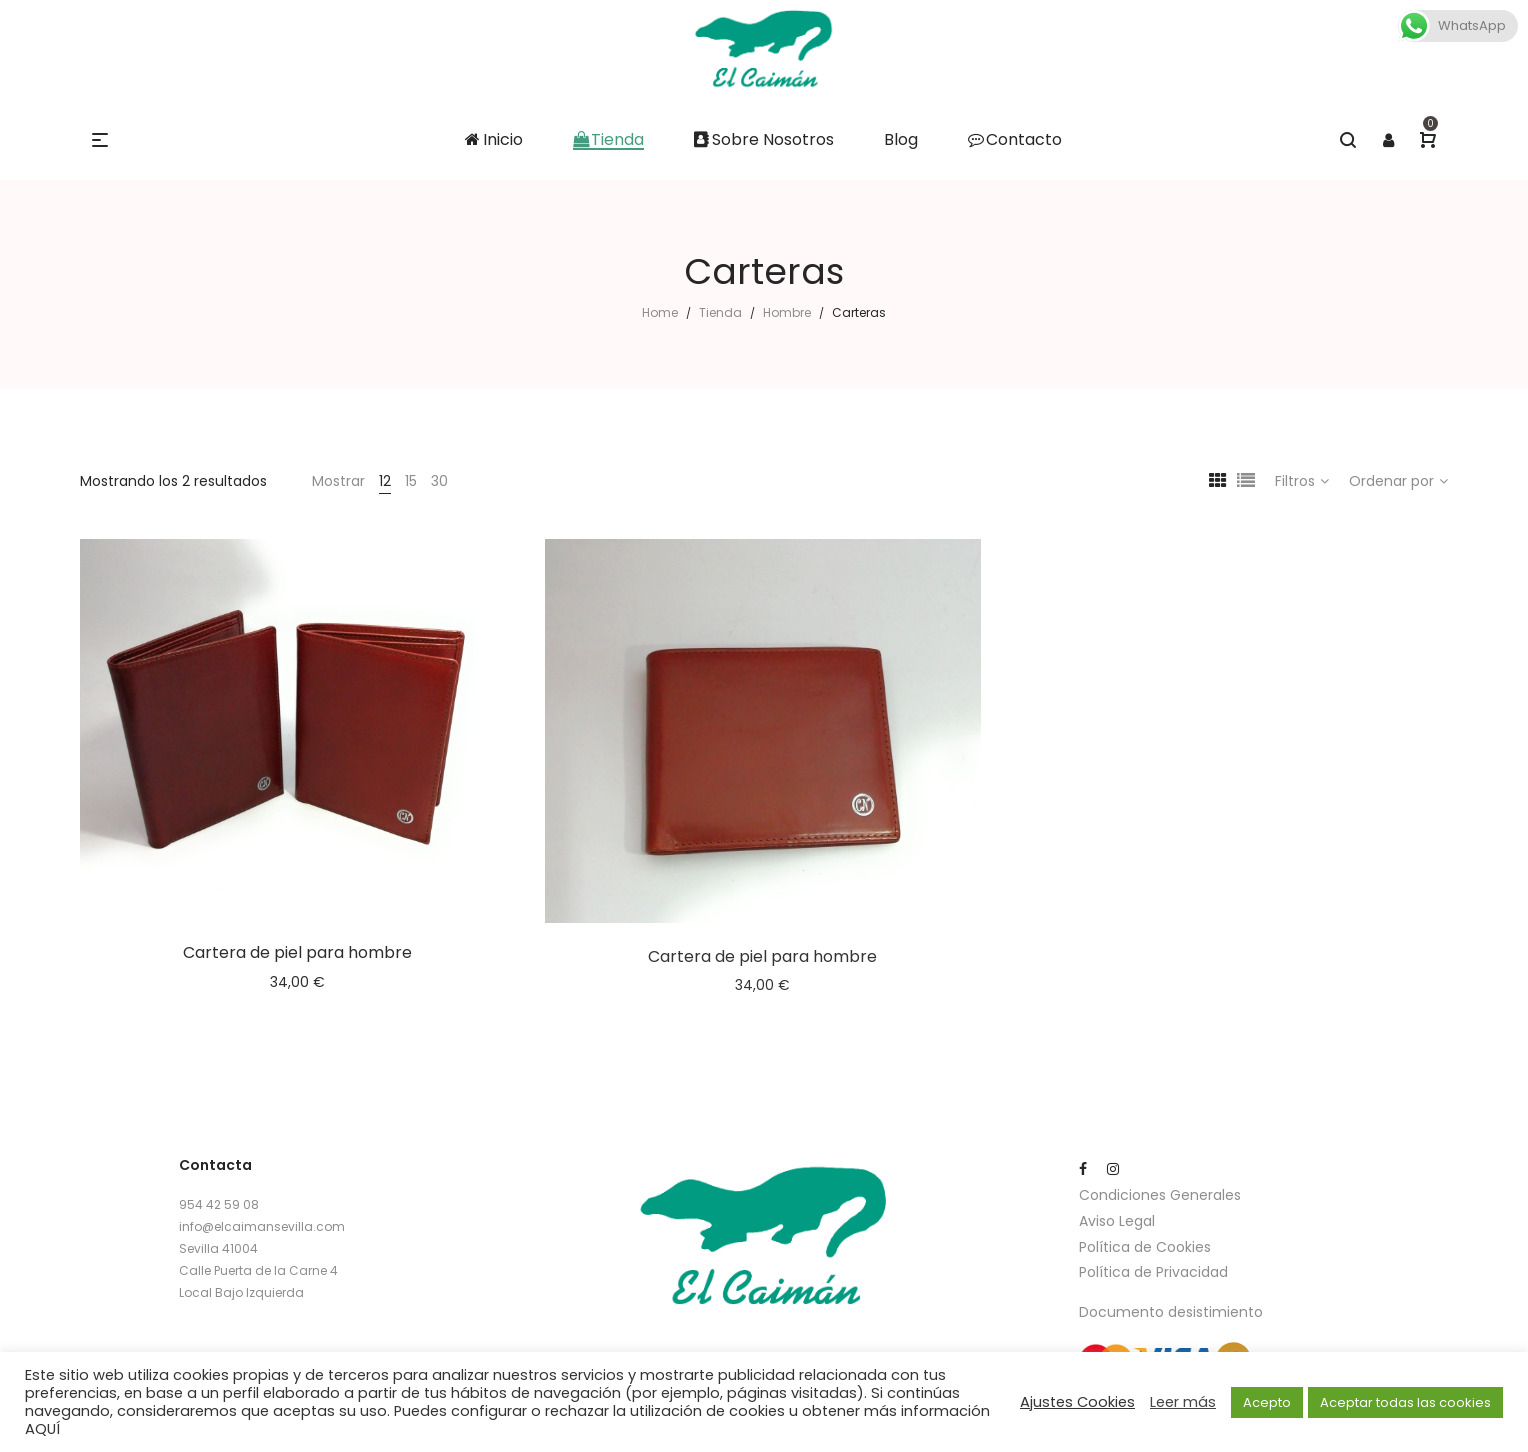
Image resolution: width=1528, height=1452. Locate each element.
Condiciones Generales (1160, 1195)
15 (411, 481)
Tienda (720, 312)
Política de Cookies (1145, 1247)
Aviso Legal (1117, 1221)
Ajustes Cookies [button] (1077, 1402)
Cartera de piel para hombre (297, 952)
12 (385, 481)
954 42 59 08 (219, 1204)
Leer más (1183, 1402)
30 (439, 481)
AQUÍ (42, 1429)
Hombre (787, 312)
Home (660, 312)
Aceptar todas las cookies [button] (1405, 1402)
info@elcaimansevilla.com (262, 1226)
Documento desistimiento (1171, 1312)
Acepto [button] (1267, 1402)
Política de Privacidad (1153, 1272)
